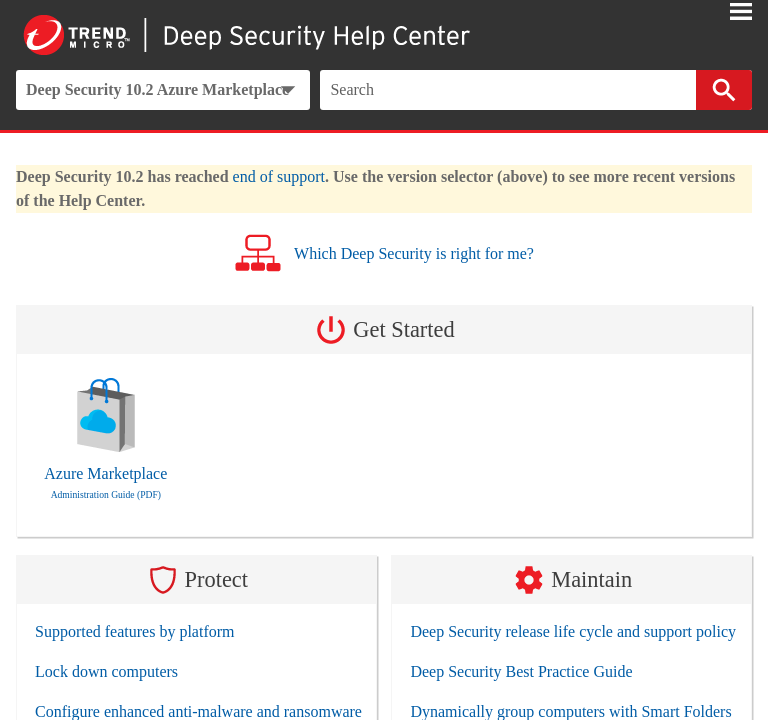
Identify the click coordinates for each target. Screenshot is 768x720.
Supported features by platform (135, 631)
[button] (724, 90)
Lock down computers (106, 671)
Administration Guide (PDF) (106, 494)
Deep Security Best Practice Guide (521, 671)
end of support (279, 176)
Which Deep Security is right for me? (414, 253)
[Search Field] (536, 90)
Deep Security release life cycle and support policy (573, 631)
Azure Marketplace (105, 473)
